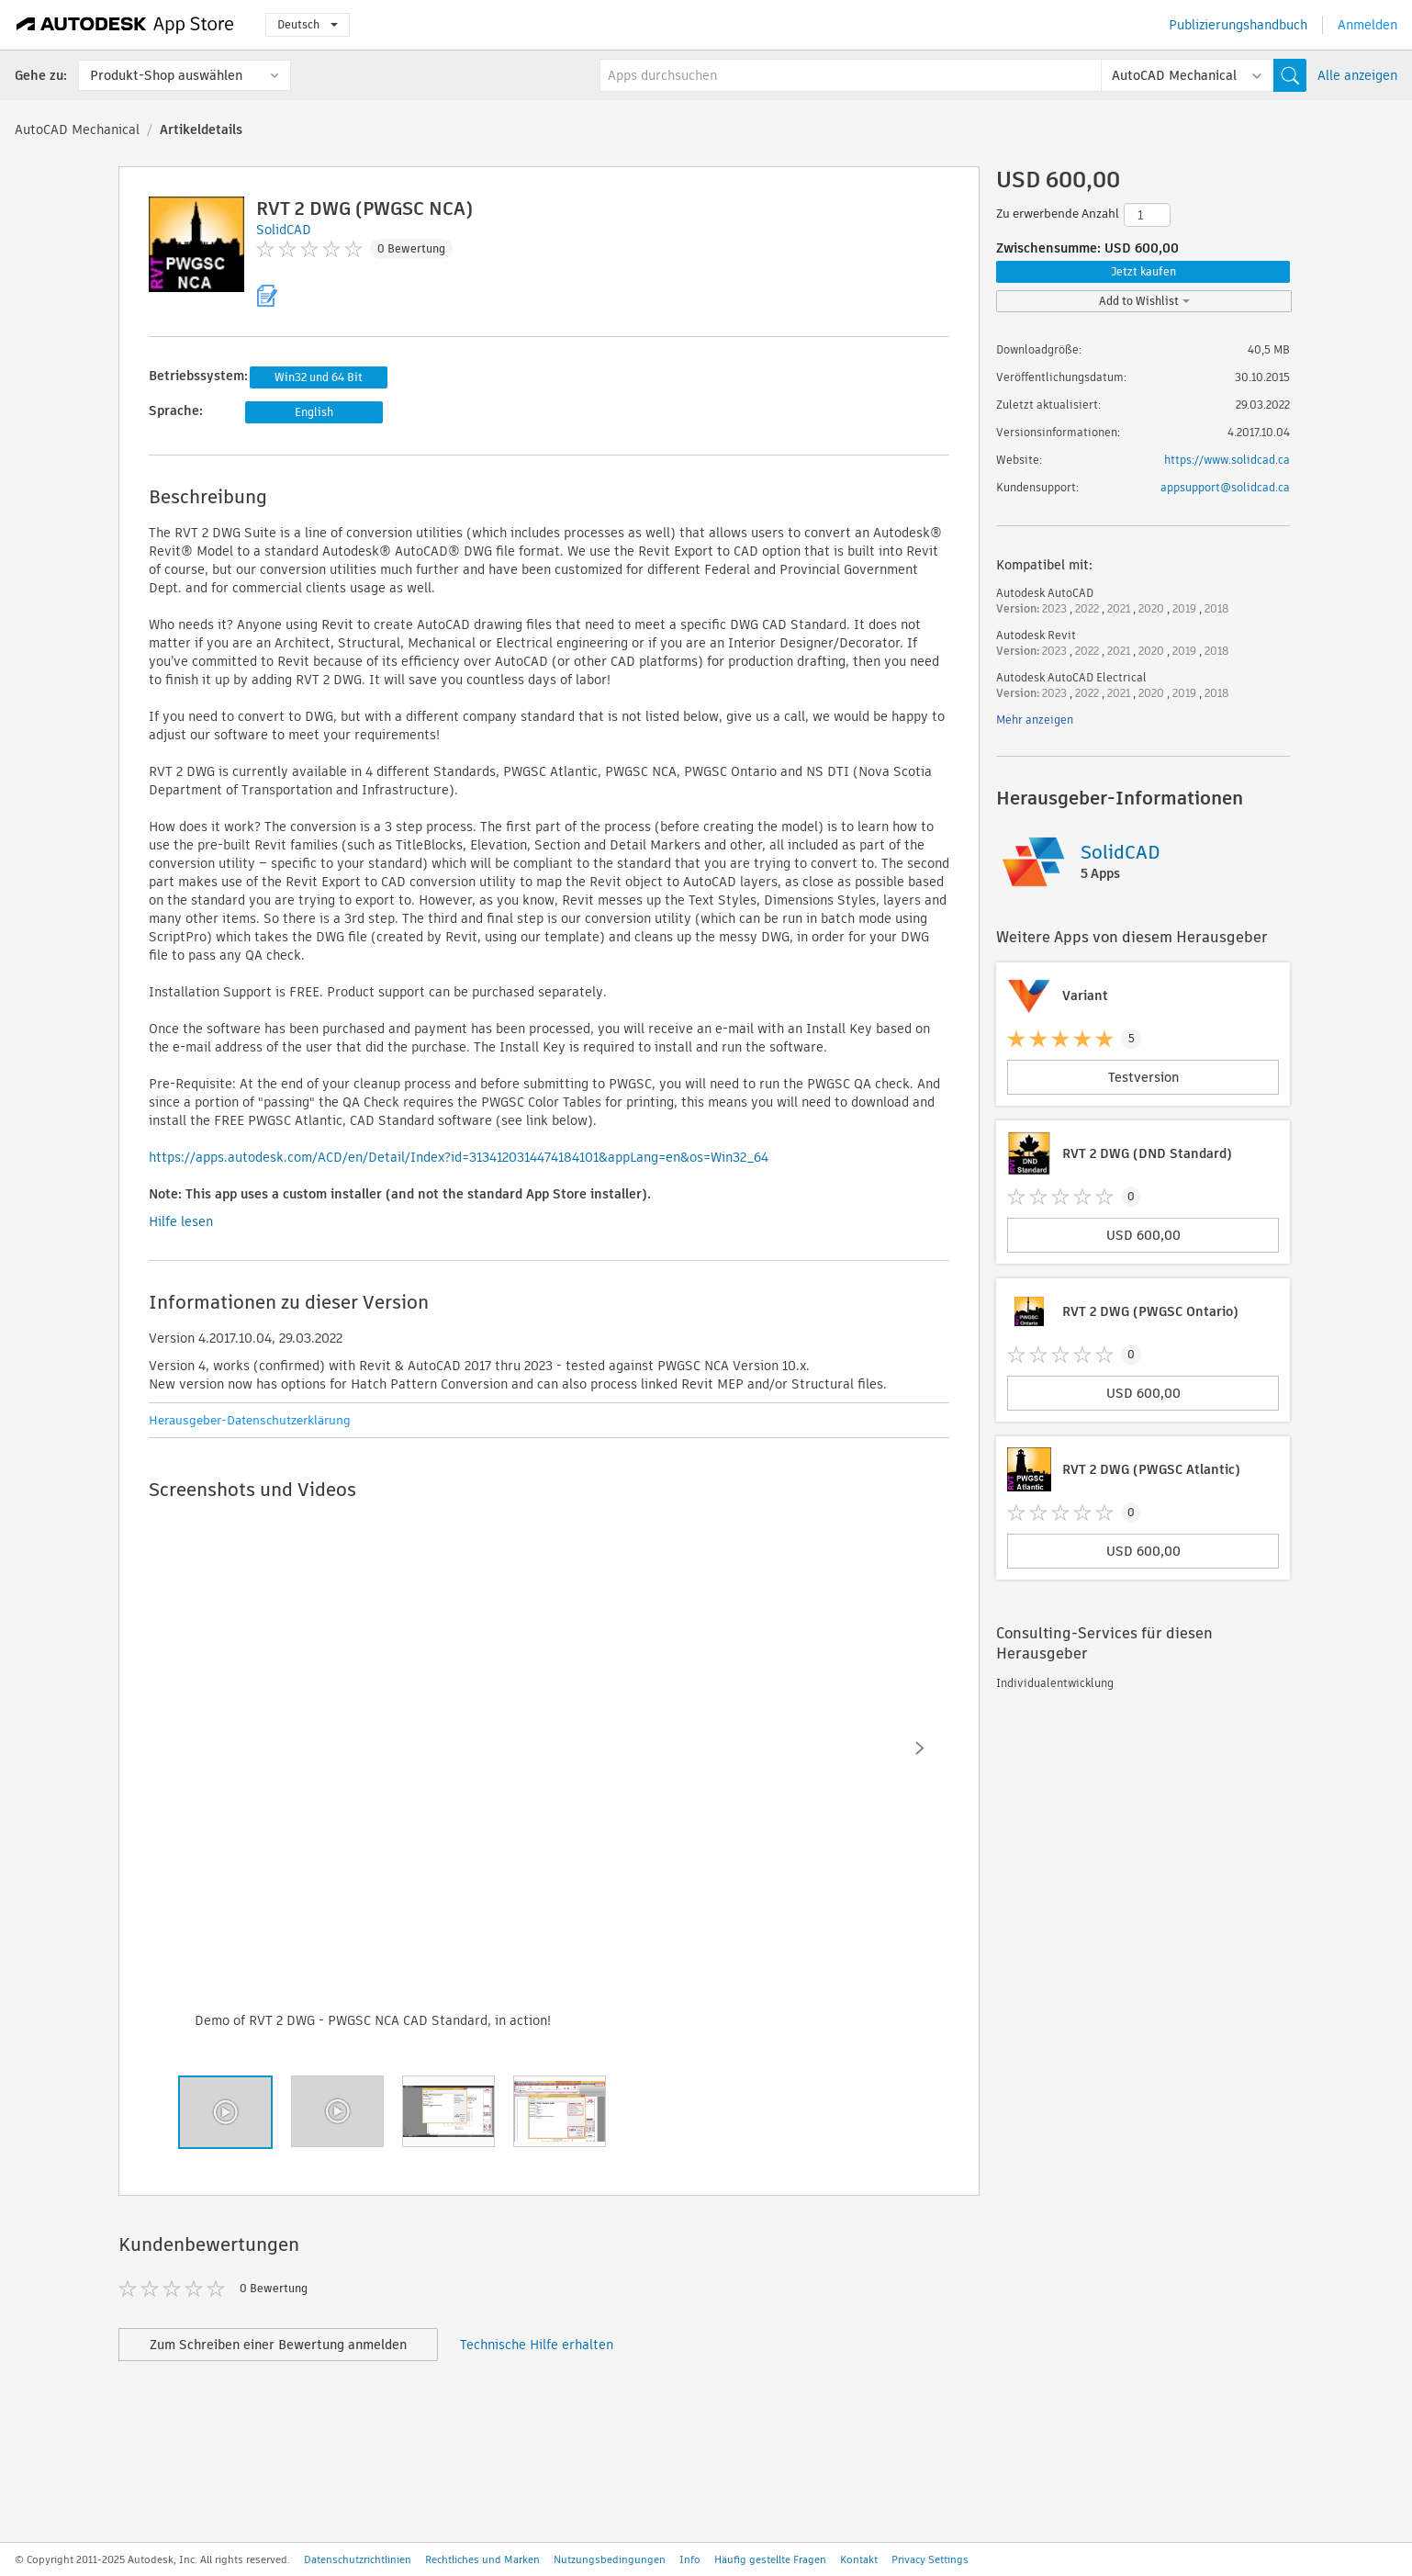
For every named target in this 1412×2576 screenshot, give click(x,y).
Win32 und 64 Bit (319, 377)
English (314, 412)
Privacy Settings (930, 2559)
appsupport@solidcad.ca (1225, 487)
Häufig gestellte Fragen (770, 2559)
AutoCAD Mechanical (77, 129)
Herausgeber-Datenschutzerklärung (250, 1420)
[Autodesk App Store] (125, 25)
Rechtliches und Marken (482, 2559)
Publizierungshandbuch (1238, 25)
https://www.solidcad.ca (1227, 459)
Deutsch (307, 24)
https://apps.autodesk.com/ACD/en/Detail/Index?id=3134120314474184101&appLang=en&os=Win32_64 (458, 1157)
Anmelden (1367, 25)
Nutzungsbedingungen (610, 2559)
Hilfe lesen (181, 1221)
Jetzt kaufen (1143, 271)
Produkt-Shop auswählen (166, 75)
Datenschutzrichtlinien (357, 2559)
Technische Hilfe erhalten (536, 2344)
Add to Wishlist (1144, 301)
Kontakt (859, 2559)
